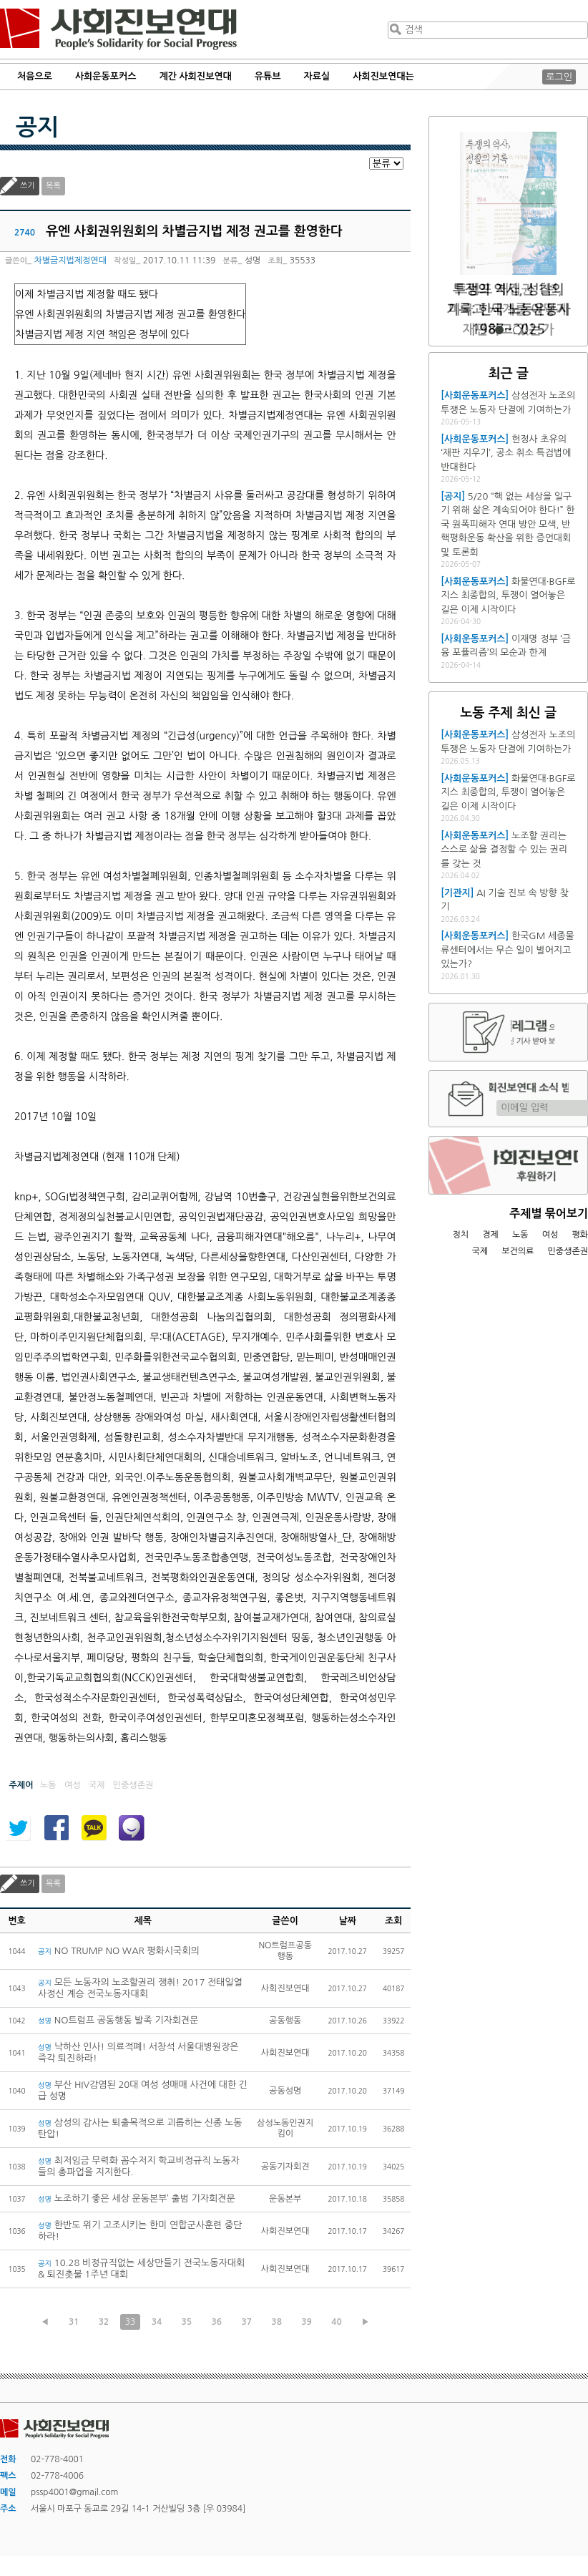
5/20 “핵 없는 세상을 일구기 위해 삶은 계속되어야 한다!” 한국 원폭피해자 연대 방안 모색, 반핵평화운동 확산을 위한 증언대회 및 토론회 (507, 524)
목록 (53, 186)
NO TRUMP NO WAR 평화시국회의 (119, 1950)
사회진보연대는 (383, 76)
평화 (580, 1234)
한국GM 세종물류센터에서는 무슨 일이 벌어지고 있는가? (507, 949)
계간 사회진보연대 (195, 76)
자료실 (317, 76)
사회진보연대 (118, 29)
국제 (480, 1251)
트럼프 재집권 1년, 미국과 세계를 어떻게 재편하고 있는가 (509, 309)
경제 (490, 1234)
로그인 (559, 77)
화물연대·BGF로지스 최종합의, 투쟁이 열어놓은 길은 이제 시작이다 (508, 595)
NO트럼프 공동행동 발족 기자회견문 (118, 2020)
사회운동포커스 (106, 76)
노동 (520, 1234)
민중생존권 (568, 1251)
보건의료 (517, 1251)
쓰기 (27, 186)
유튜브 (268, 76)
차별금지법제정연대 (70, 260)
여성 (550, 1234)
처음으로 (34, 76)
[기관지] (457, 893)
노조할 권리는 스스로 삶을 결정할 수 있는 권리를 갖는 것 (504, 849)
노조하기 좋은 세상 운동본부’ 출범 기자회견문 (136, 2198)
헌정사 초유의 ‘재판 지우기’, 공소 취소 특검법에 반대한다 (506, 453)
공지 (37, 127)
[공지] (453, 496)
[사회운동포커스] (475, 395)
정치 (460, 1234)
